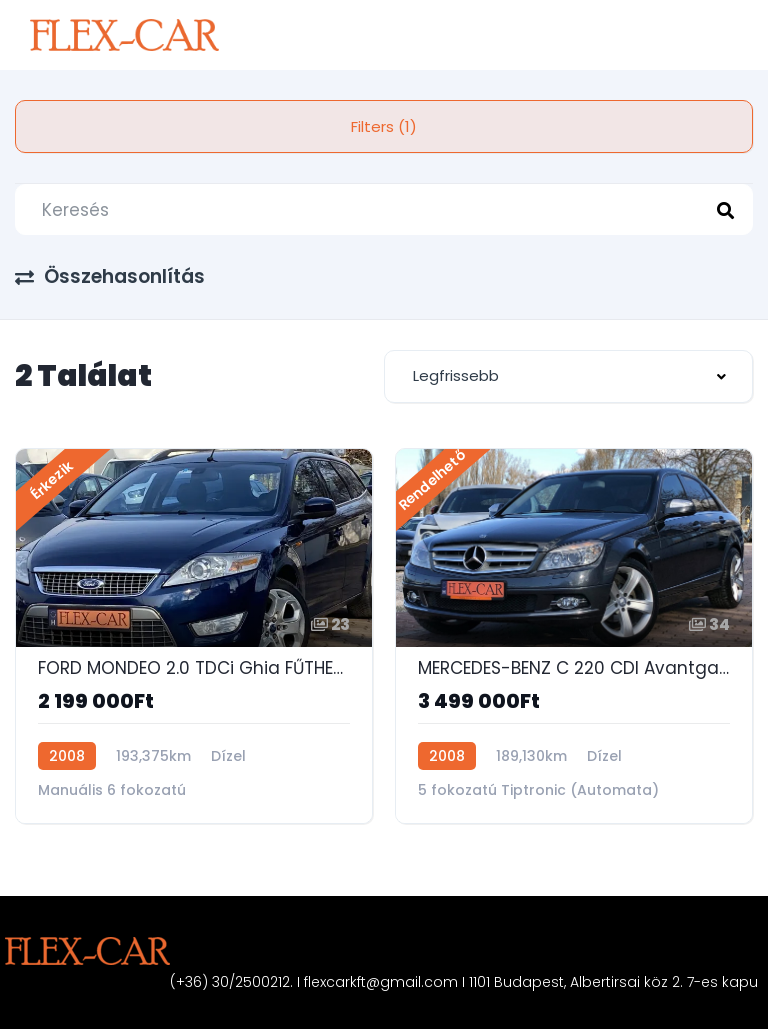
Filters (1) (384, 126)
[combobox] (568, 376)
